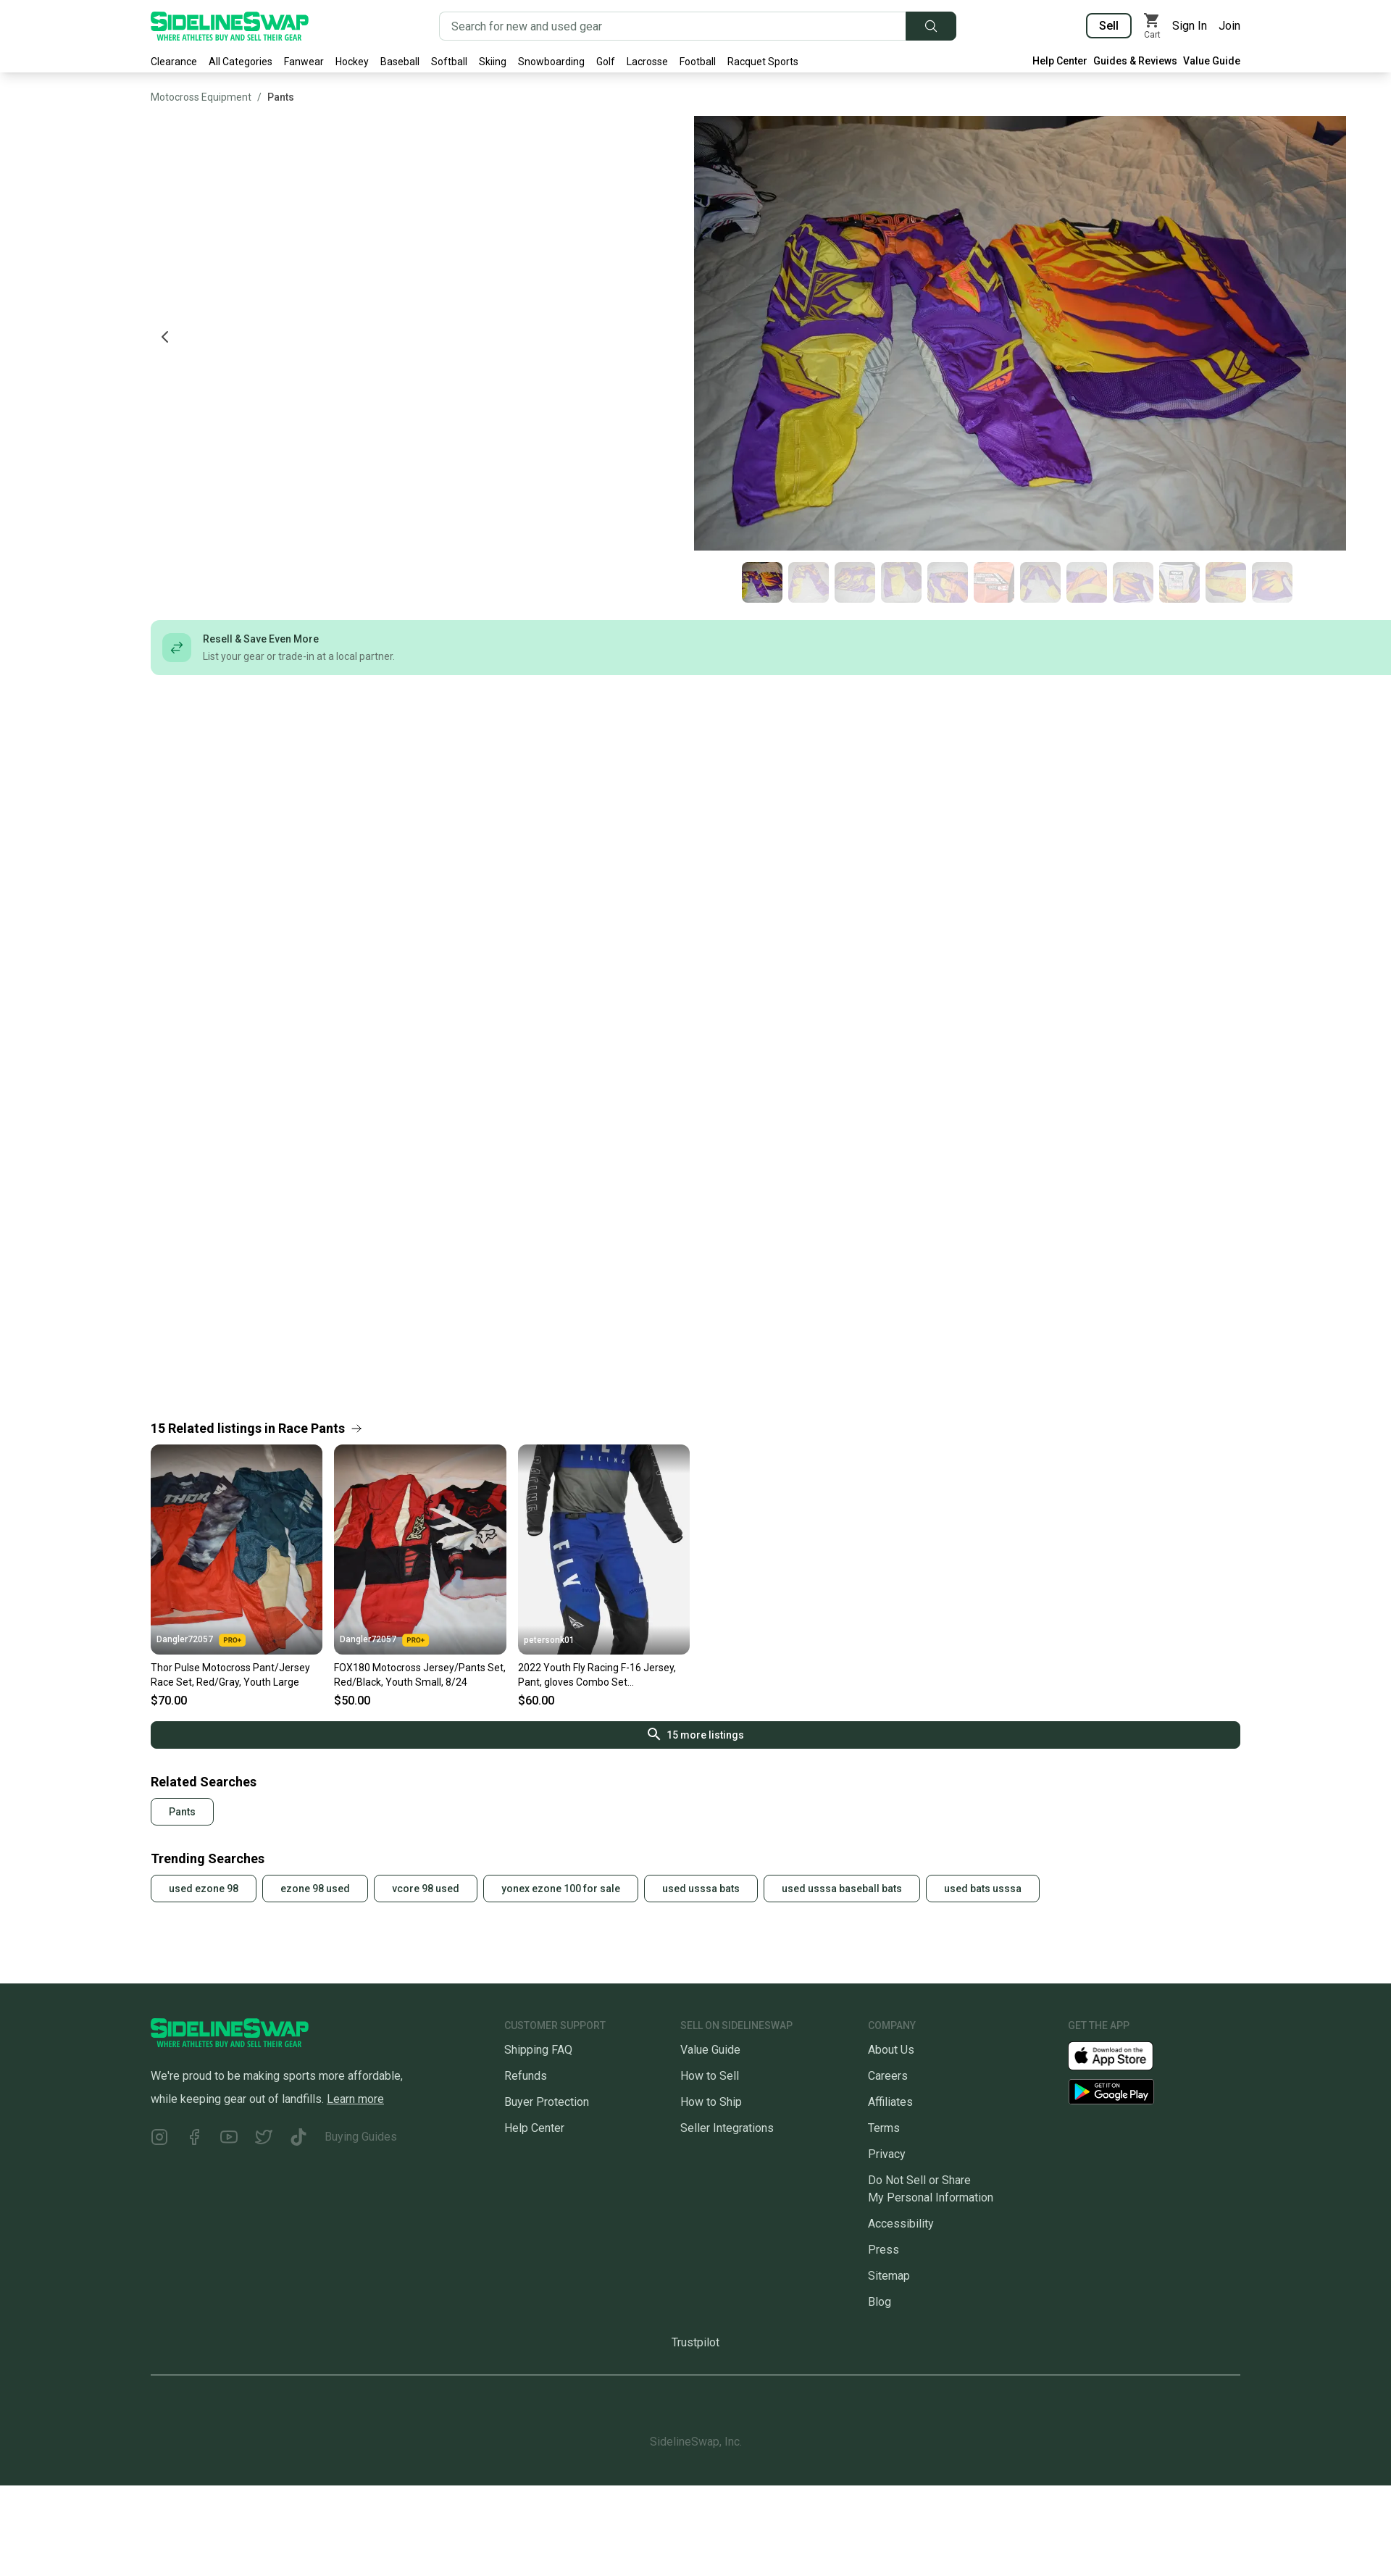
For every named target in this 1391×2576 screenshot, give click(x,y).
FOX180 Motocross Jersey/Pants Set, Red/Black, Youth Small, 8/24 (420, 1675)
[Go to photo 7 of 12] (1040, 582)
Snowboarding (551, 61)
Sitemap (889, 2276)
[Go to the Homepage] (230, 26)
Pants (280, 97)
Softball (449, 61)
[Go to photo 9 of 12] (1133, 582)
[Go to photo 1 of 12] (762, 582)
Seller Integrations (727, 2128)
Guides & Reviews (1135, 61)
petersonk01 (549, 1640)
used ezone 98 (203, 1888)
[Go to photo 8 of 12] (1086, 582)
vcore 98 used (425, 1888)
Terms (884, 2128)
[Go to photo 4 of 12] (901, 582)
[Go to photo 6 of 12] (994, 582)
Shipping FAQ (538, 2050)
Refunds (525, 2076)
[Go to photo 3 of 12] (855, 582)
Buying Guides (361, 2137)
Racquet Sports (762, 61)
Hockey (352, 61)
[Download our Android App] (1154, 2091)
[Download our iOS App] (1122, 2055)
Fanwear (304, 61)
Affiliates (890, 2102)
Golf (605, 61)
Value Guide (1211, 61)
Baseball (399, 61)
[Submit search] (931, 26)
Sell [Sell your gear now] (1109, 26)
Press (883, 2250)
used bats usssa (983, 1888)
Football (698, 61)
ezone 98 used (315, 1888)
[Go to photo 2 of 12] (808, 582)
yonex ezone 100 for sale (560, 1888)
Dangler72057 (201, 1640)
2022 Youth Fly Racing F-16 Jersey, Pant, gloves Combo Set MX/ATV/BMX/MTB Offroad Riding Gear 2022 (598, 1675)
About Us (891, 2050)
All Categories (240, 61)
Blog (879, 2302)
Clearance (174, 61)
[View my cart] (1152, 26)
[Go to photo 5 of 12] (947, 582)
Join (1229, 26)
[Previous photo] (165, 337)
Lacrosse (647, 61)
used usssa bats (701, 1888)
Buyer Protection (546, 2102)
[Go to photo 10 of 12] (1179, 582)
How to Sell (709, 2076)
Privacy (887, 2154)
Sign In (1189, 26)
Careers (888, 2076)
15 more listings (696, 1734)
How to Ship (711, 2102)
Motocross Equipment (201, 97)
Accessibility (901, 2223)
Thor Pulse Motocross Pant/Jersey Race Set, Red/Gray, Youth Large (230, 1675)
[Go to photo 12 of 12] (1272, 582)
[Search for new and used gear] (673, 26)
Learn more (355, 2099)
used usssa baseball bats (842, 1888)
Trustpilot (695, 2342)
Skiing (492, 61)
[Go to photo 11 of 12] (1226, 582)
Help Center (1059, 61)
